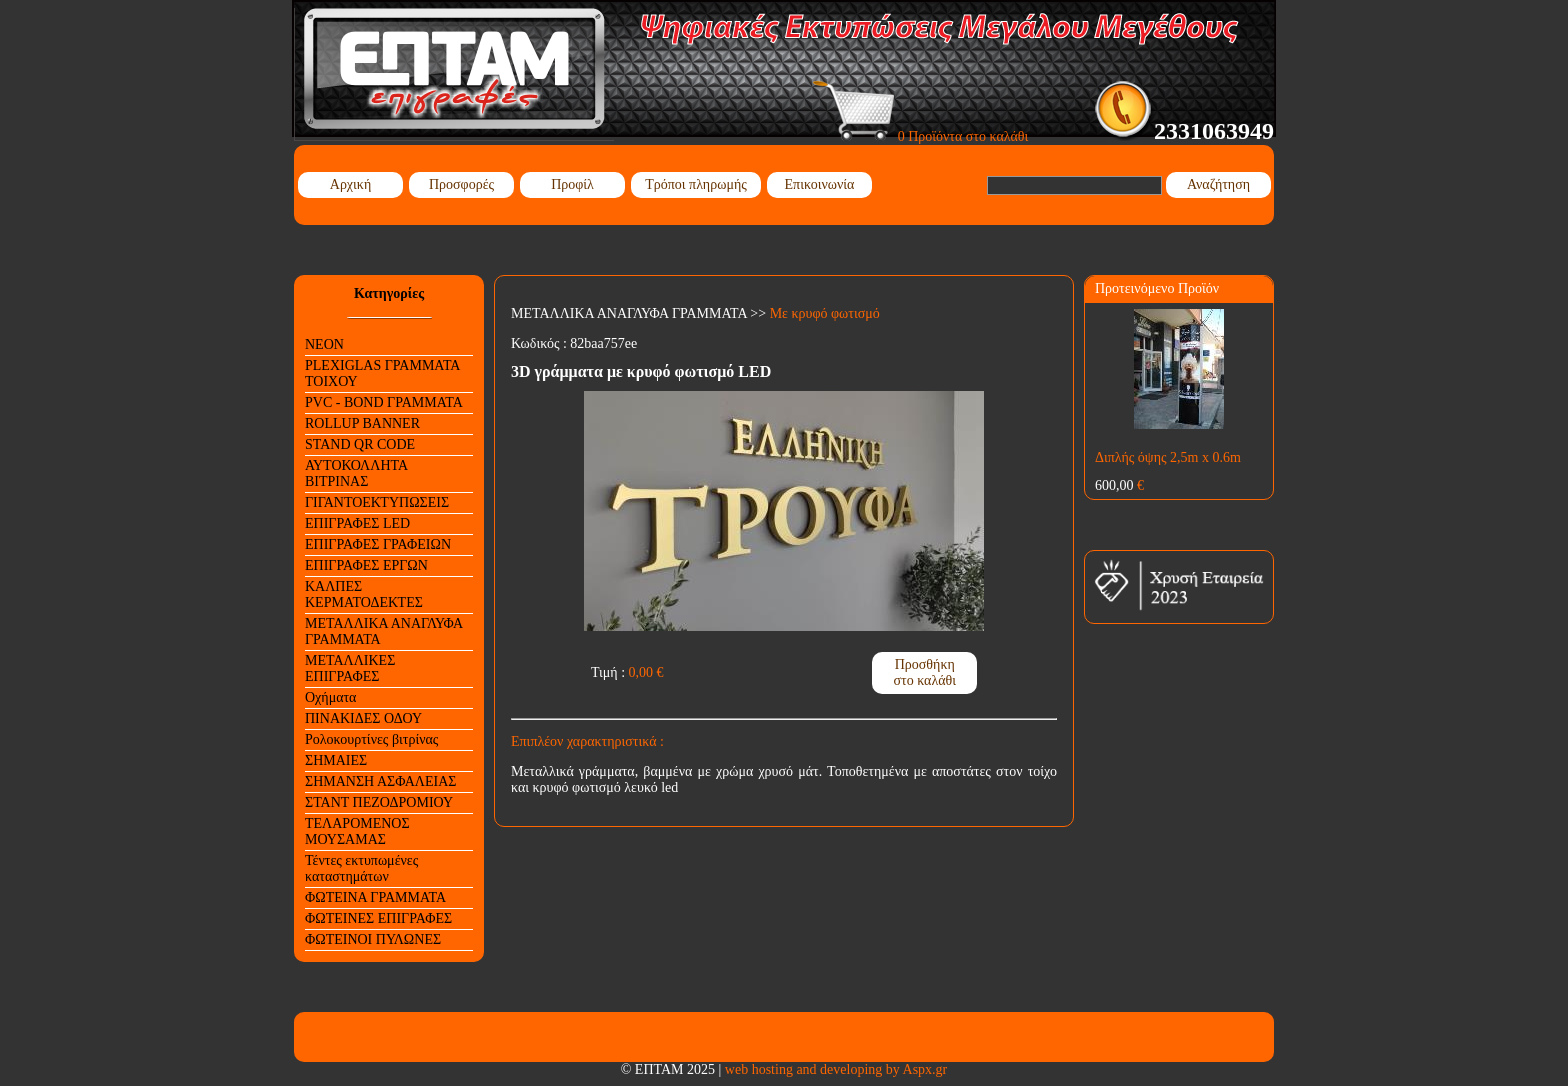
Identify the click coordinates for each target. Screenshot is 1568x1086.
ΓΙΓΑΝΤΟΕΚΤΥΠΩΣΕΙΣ (377, 502)
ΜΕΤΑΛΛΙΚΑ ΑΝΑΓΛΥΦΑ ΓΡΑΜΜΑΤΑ (384, 631)
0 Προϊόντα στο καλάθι (920, 136)
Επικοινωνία (820, 184)
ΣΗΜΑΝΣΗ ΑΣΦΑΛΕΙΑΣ (380, 781)
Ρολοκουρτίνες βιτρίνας (371, 739)
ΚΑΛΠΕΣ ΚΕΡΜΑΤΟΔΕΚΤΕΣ (364, 594)
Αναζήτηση (1218, 184)
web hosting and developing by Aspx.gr (836, 1069)
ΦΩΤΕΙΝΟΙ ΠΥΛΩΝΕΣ (373, 939)
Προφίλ (572, 184)
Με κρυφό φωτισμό (825, 313)
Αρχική (350, 184)
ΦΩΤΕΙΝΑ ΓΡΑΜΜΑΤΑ (375, 897)
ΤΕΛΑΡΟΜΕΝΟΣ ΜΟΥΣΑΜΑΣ (357, 831)
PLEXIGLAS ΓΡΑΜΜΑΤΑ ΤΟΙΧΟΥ (382, 373)
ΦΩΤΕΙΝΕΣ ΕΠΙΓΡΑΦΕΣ (378, 918)
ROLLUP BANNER (362, 423)
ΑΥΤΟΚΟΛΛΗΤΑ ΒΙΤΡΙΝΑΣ (356, 473)
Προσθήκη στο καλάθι (924, 672)
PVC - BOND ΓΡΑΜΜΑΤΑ (384, 402)
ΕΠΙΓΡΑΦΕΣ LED (357, 523)
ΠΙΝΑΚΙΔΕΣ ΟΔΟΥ (363, 718)
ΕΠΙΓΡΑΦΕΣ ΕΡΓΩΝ (366, 565)
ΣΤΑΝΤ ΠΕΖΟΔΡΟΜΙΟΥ (379, 802)
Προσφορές (461, 184)
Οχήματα (330, 697)
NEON (324, 344)
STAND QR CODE (360, 444)
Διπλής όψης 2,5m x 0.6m (1168, 457)
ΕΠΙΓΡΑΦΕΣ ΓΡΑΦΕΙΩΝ (378, 544)
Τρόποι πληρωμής (696, 184)
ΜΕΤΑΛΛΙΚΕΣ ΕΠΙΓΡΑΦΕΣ (350, 668)
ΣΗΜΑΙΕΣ (336, 760)
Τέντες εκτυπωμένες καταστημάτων (361, 868)
